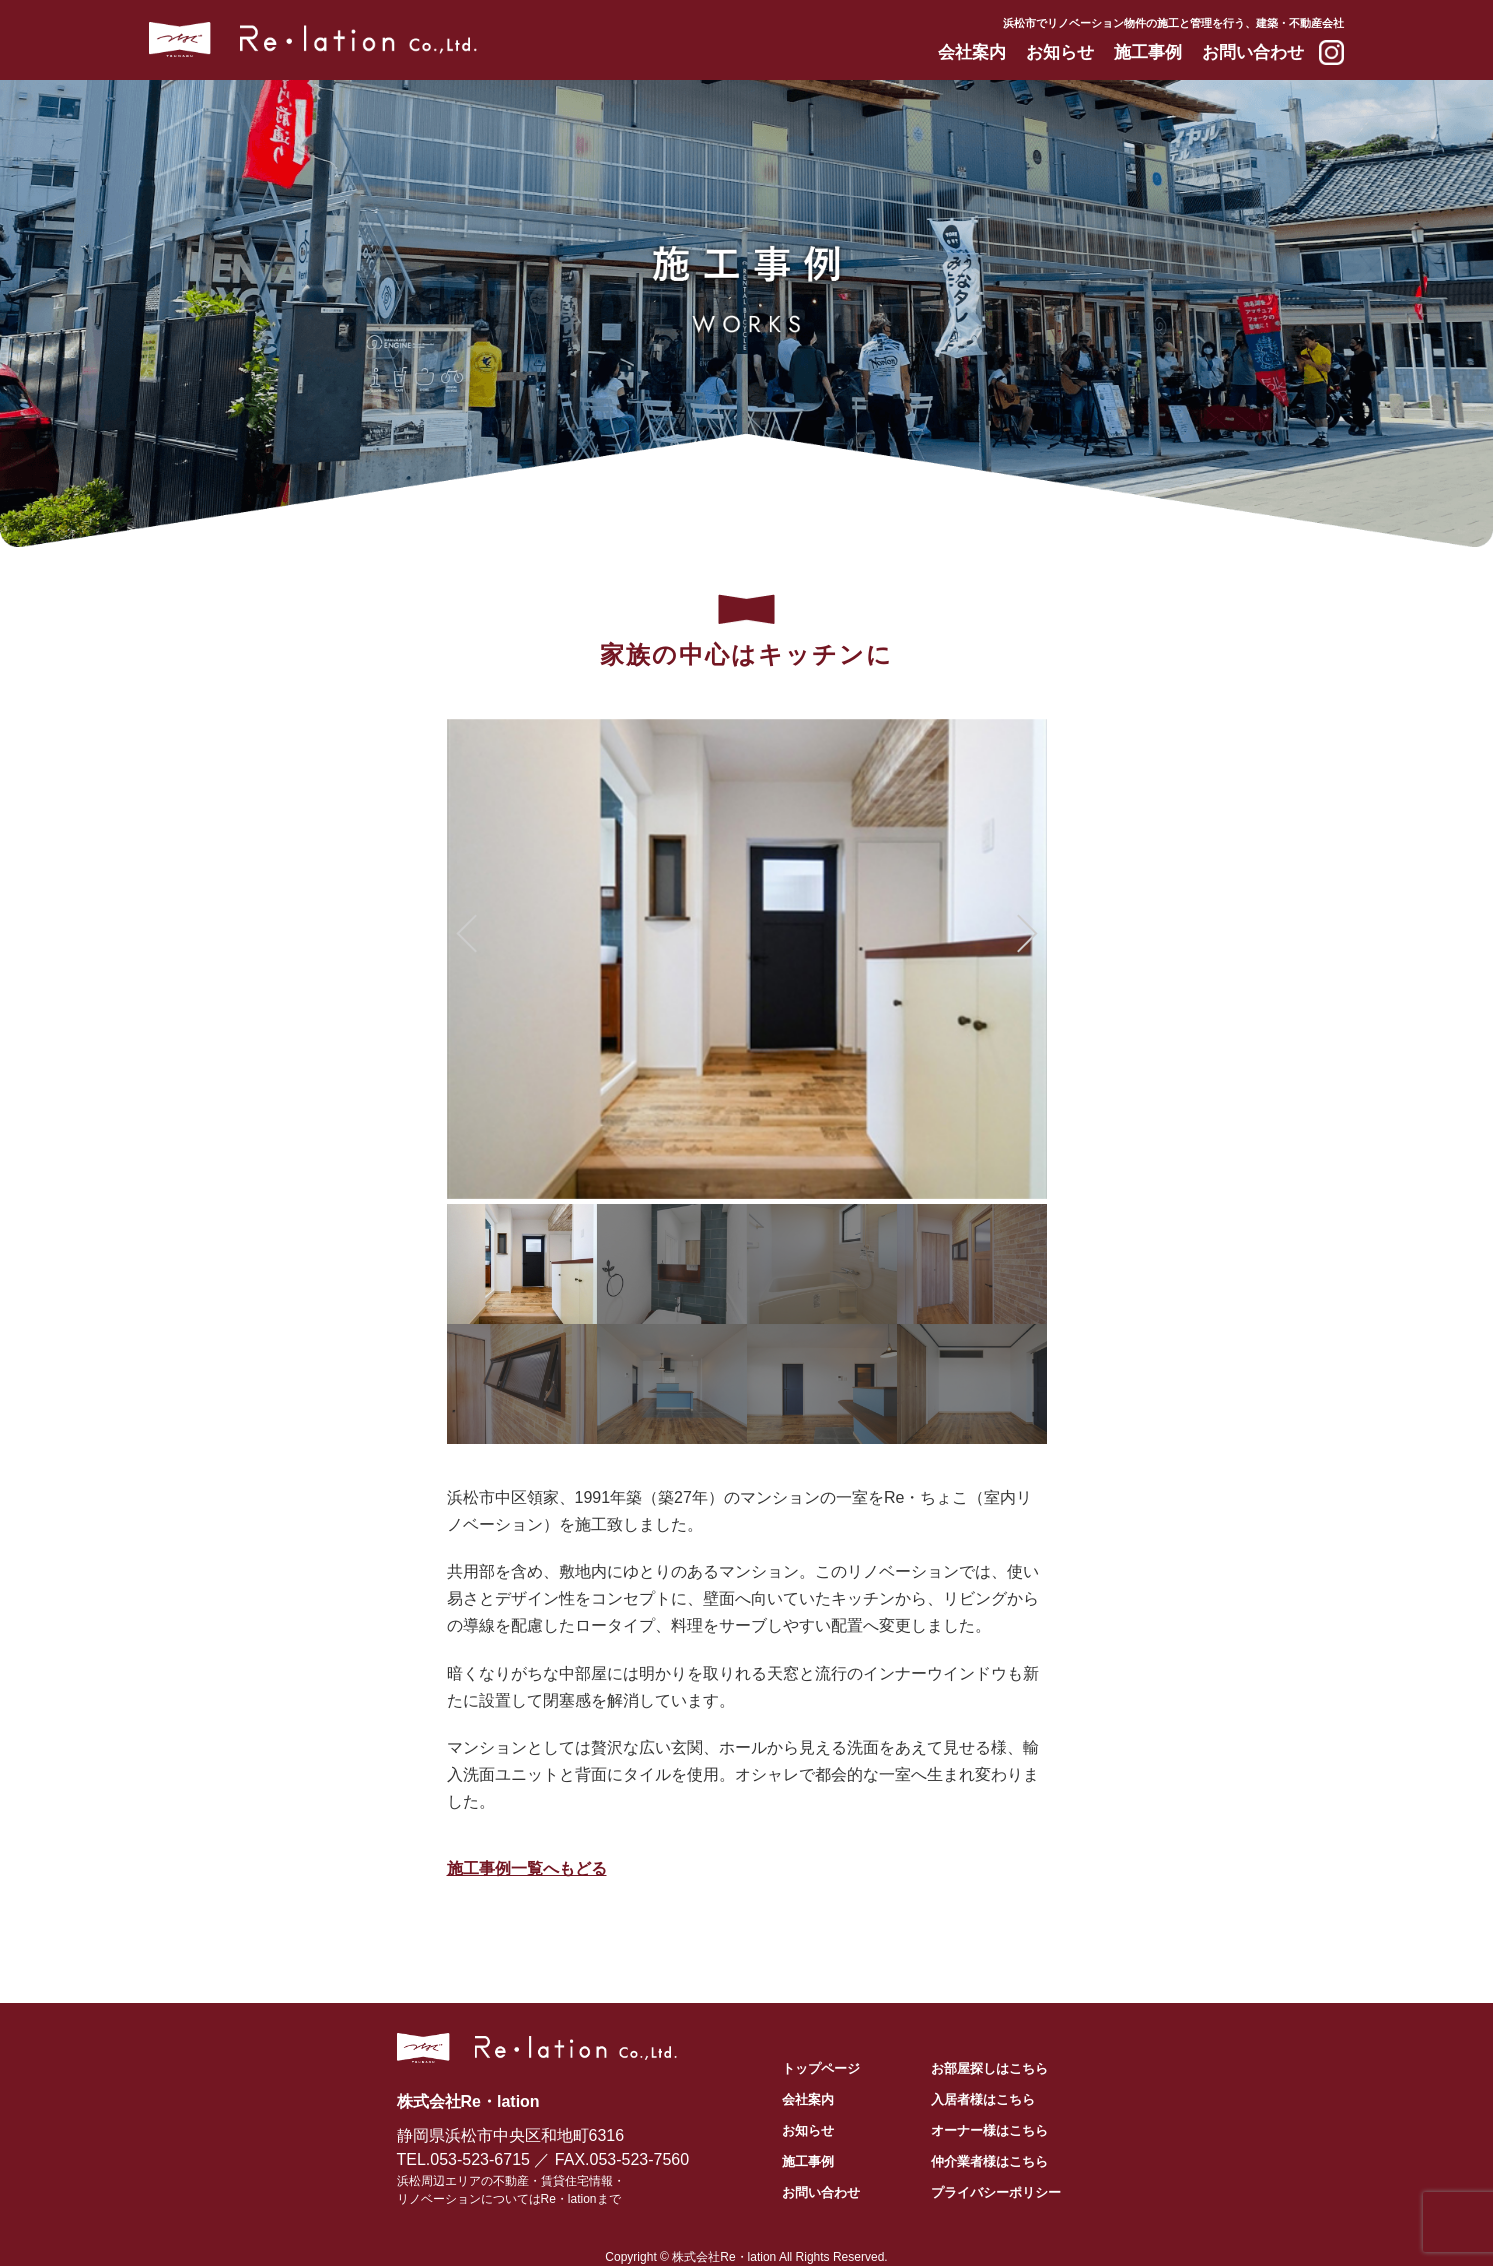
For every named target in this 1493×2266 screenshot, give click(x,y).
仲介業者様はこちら (989, 2161)
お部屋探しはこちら (989, 2068)
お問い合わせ (1253, 52)
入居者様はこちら (983, 2099)
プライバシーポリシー (996, 2192)
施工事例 (1148, 52)
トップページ (821, 2068)
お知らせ (1060, 52)
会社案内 (972, 52)
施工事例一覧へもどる (527, 1868)
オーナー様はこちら (989, 2130)
